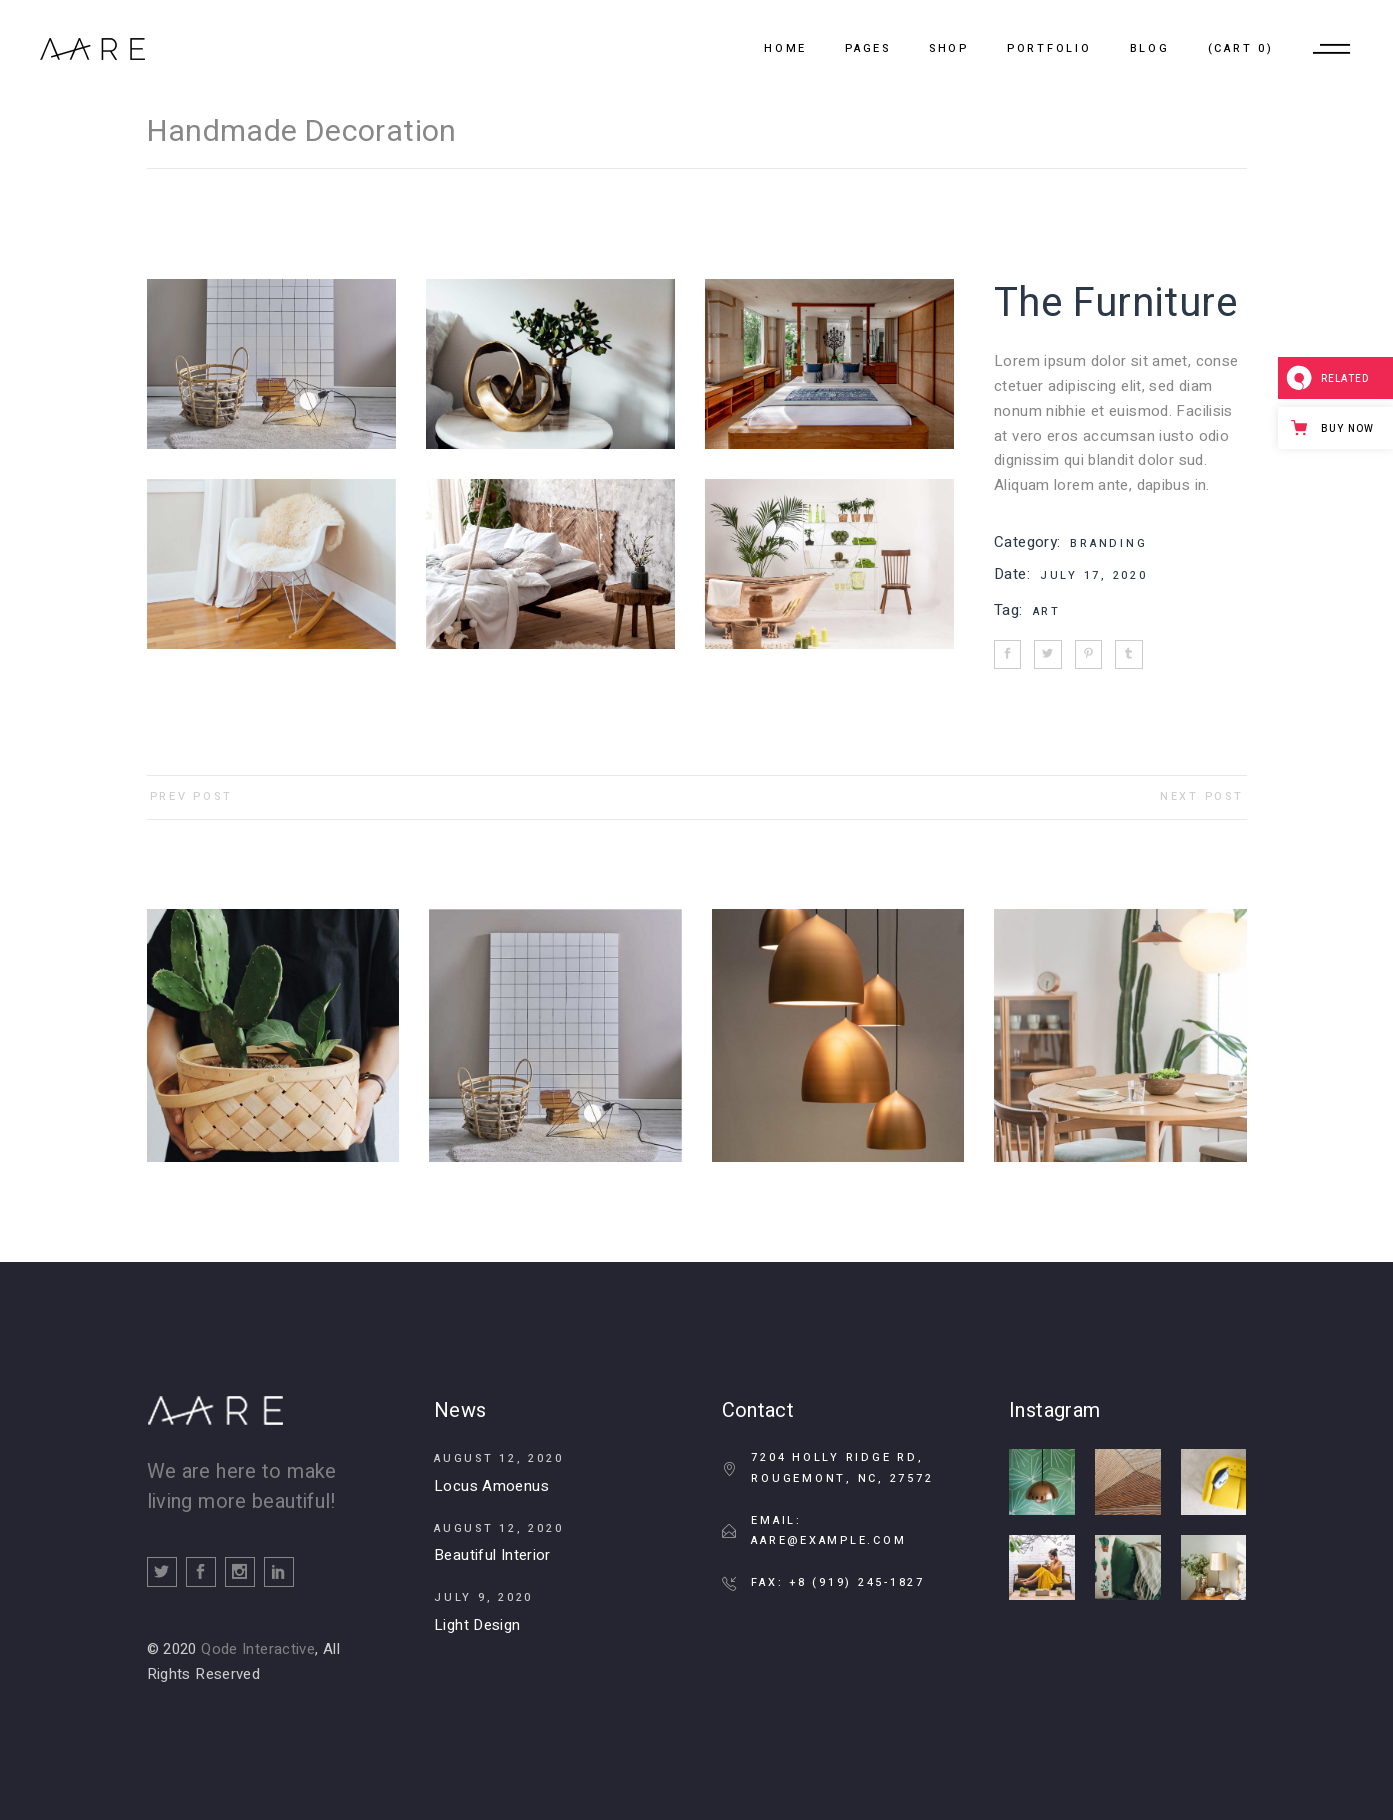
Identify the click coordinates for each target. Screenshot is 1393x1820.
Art (1047, 611)
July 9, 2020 (483, 1597)
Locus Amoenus (491, 1486)
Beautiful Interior (492, 1555)
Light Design (477, 1625)
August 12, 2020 (498, 1458)
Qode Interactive (258, 1649)
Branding (1108, 543)
